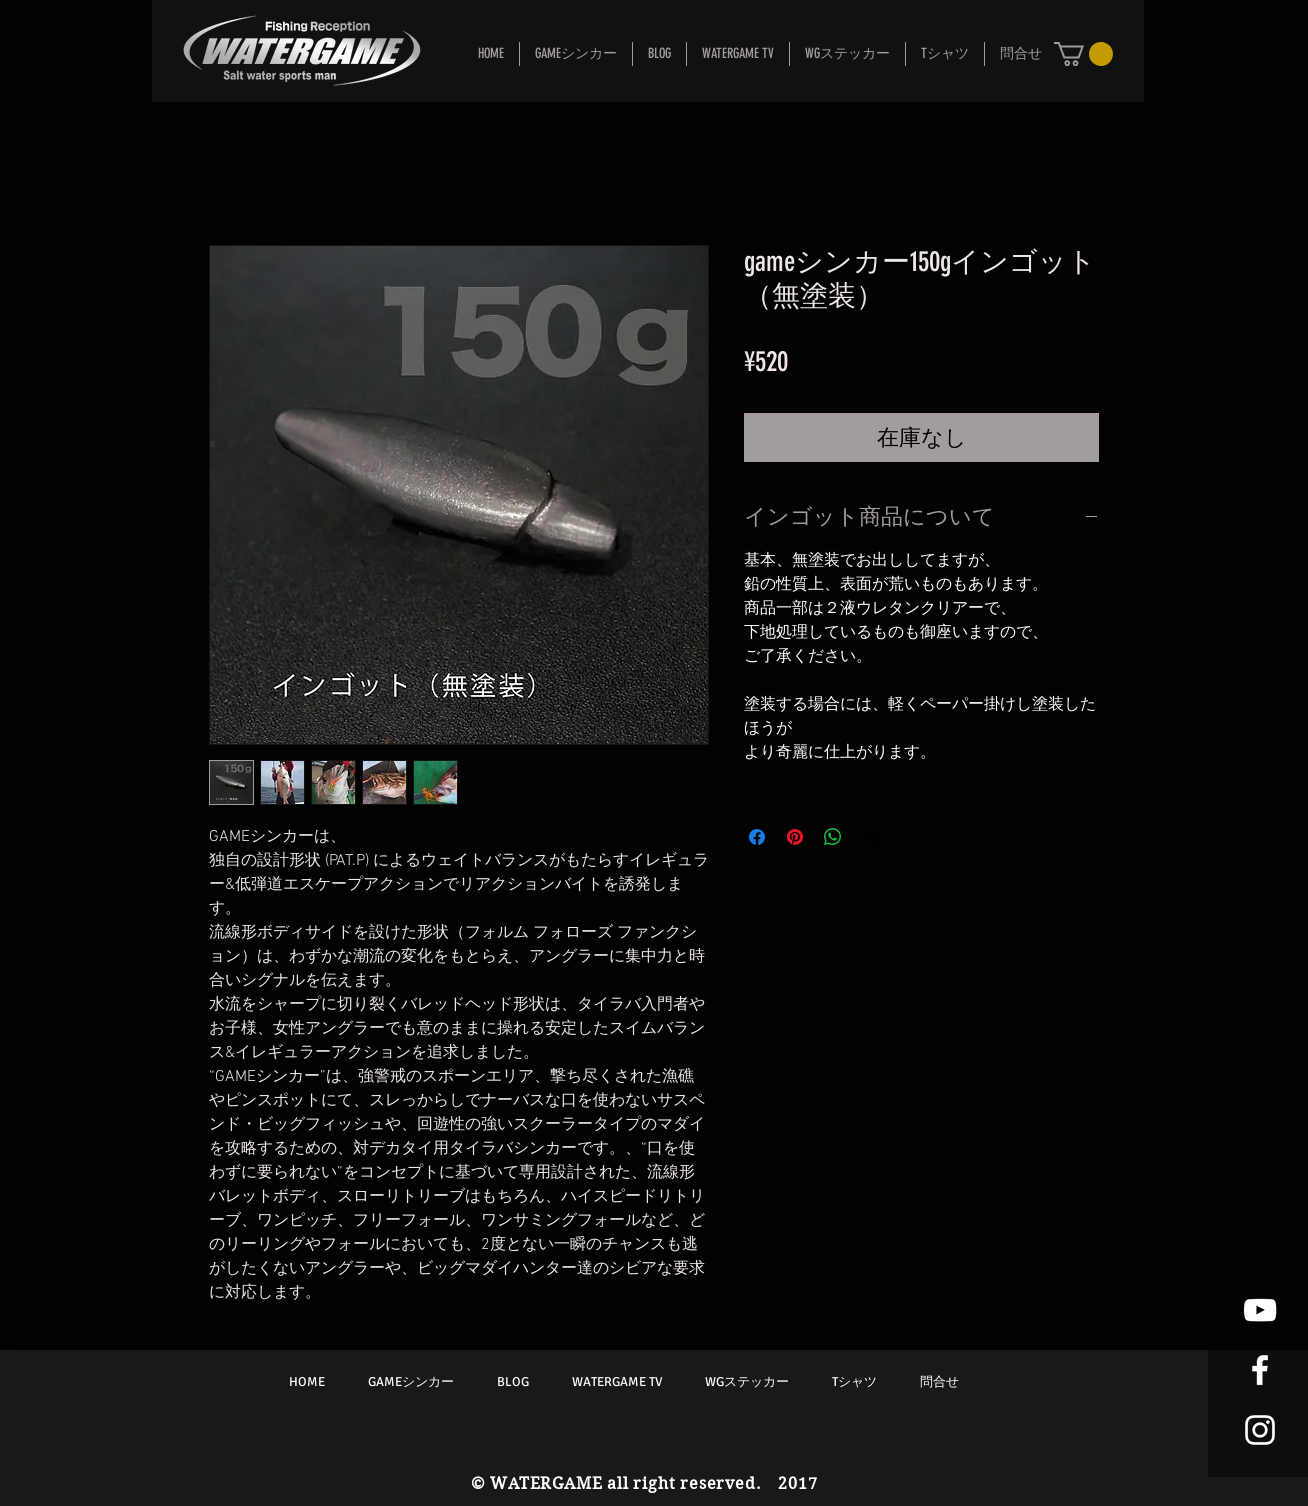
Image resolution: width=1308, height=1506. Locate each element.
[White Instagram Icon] (1260, 1430)
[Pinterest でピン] (795, 837)
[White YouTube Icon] (1260, 1310)
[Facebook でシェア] (757, 837)
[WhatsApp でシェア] (833, 837)
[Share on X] (871, 837)
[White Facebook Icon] (1260, 1370)
